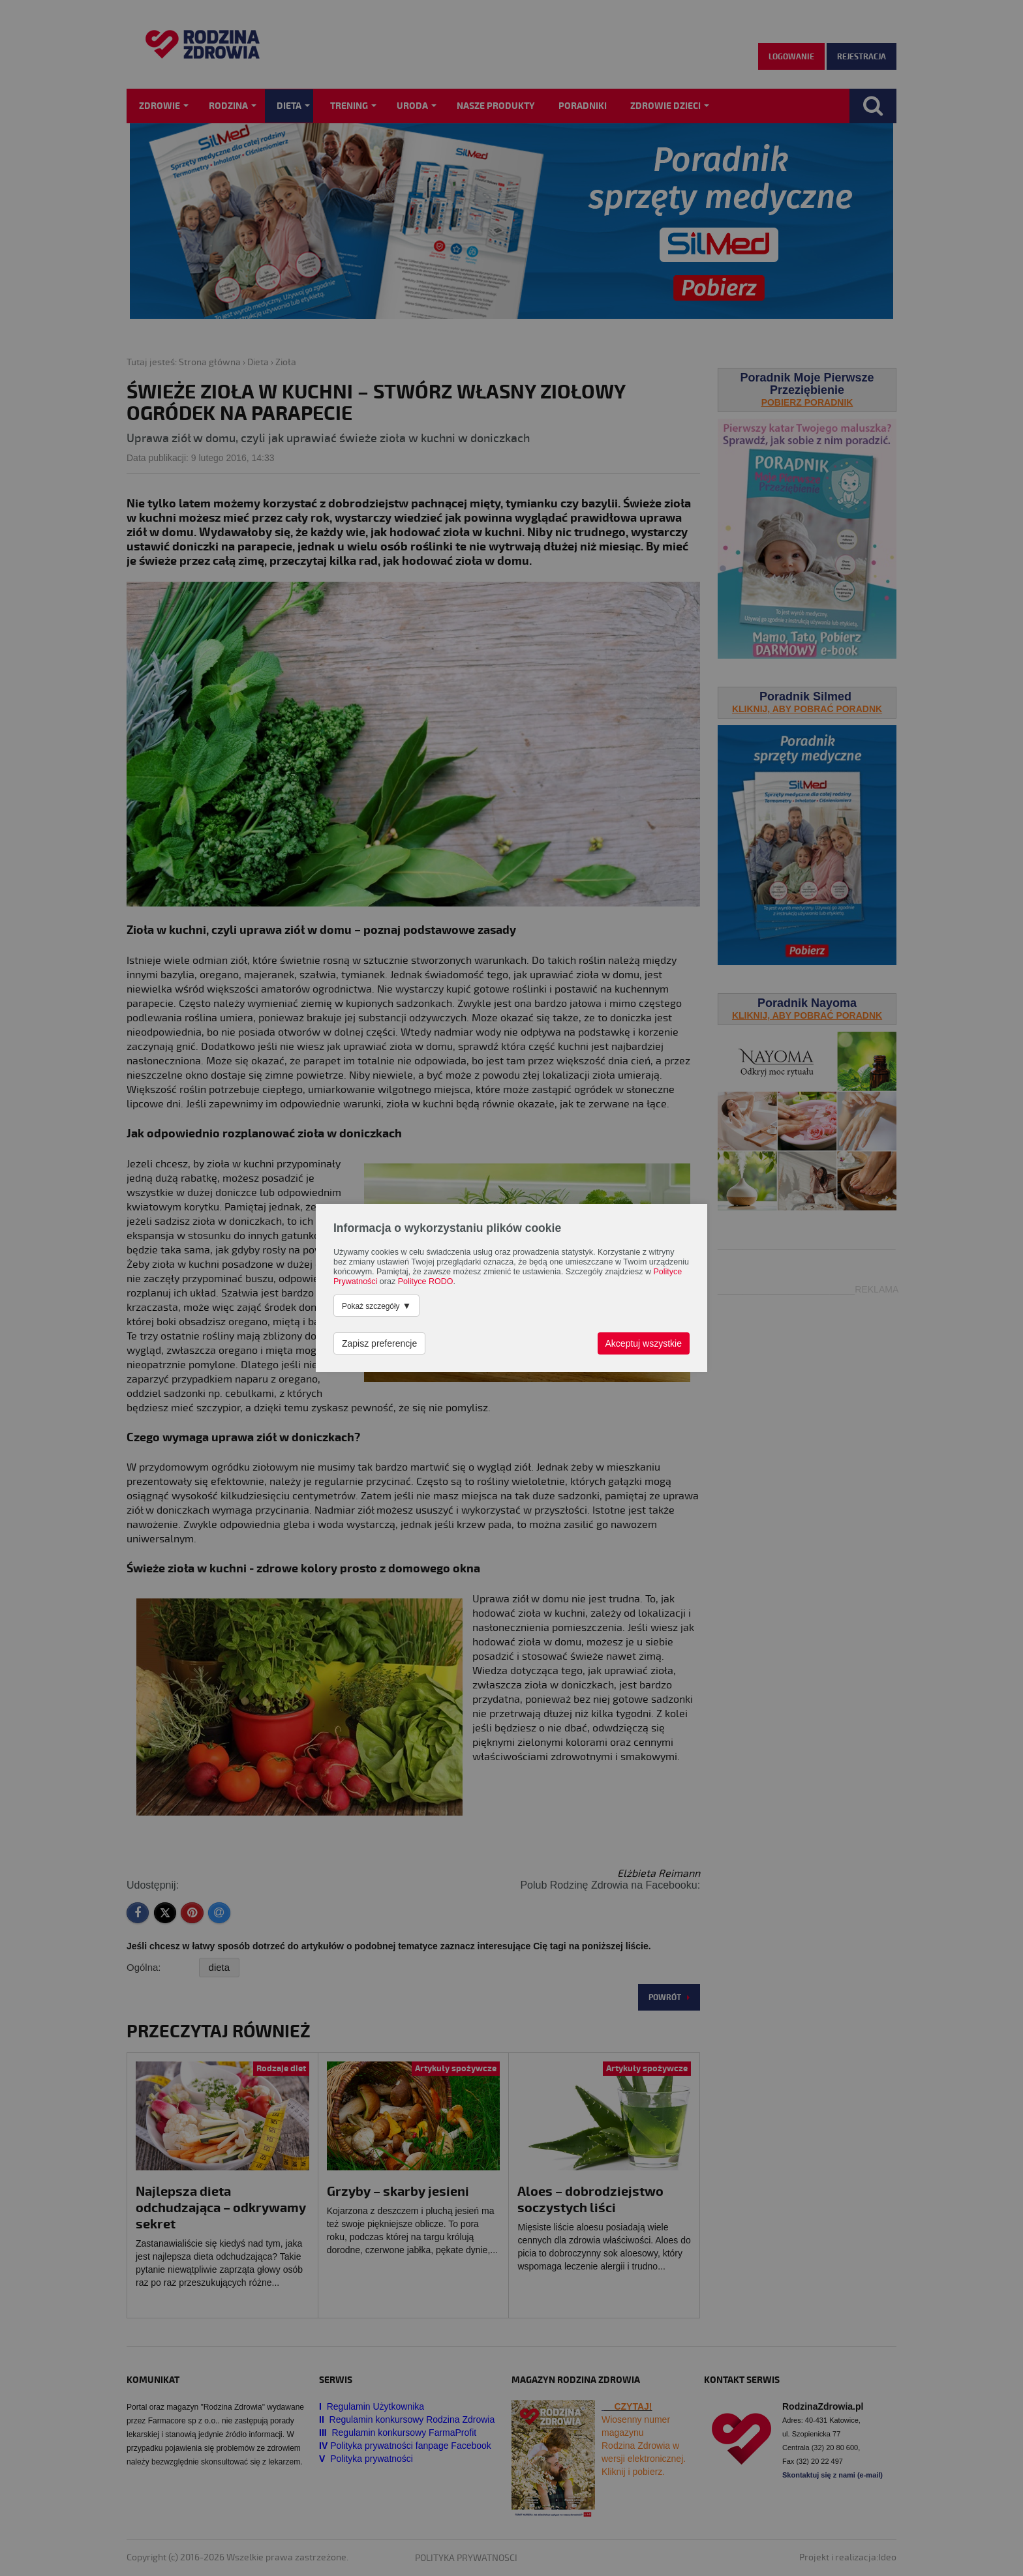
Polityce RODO (425, 1281)
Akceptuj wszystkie (643, 1343)
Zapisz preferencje (379, 1343)
